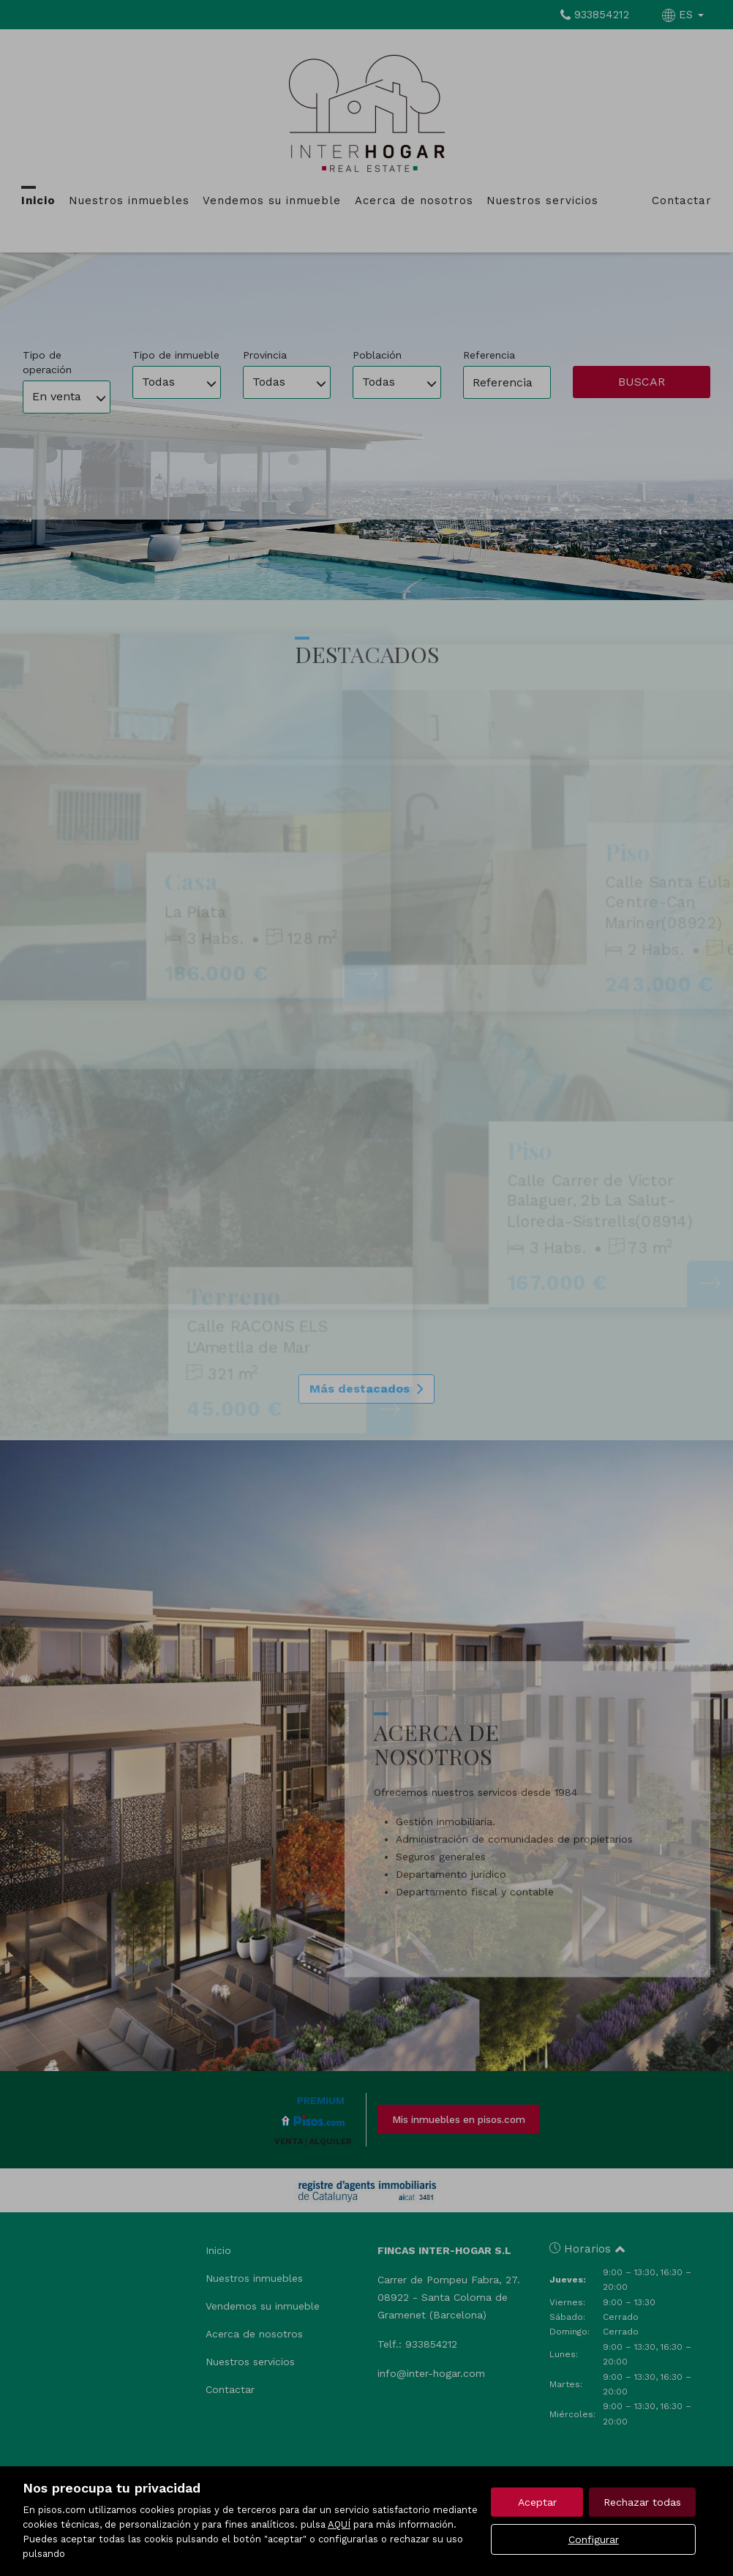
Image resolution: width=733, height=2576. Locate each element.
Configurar (593, 2539)
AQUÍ (339, 2524)
